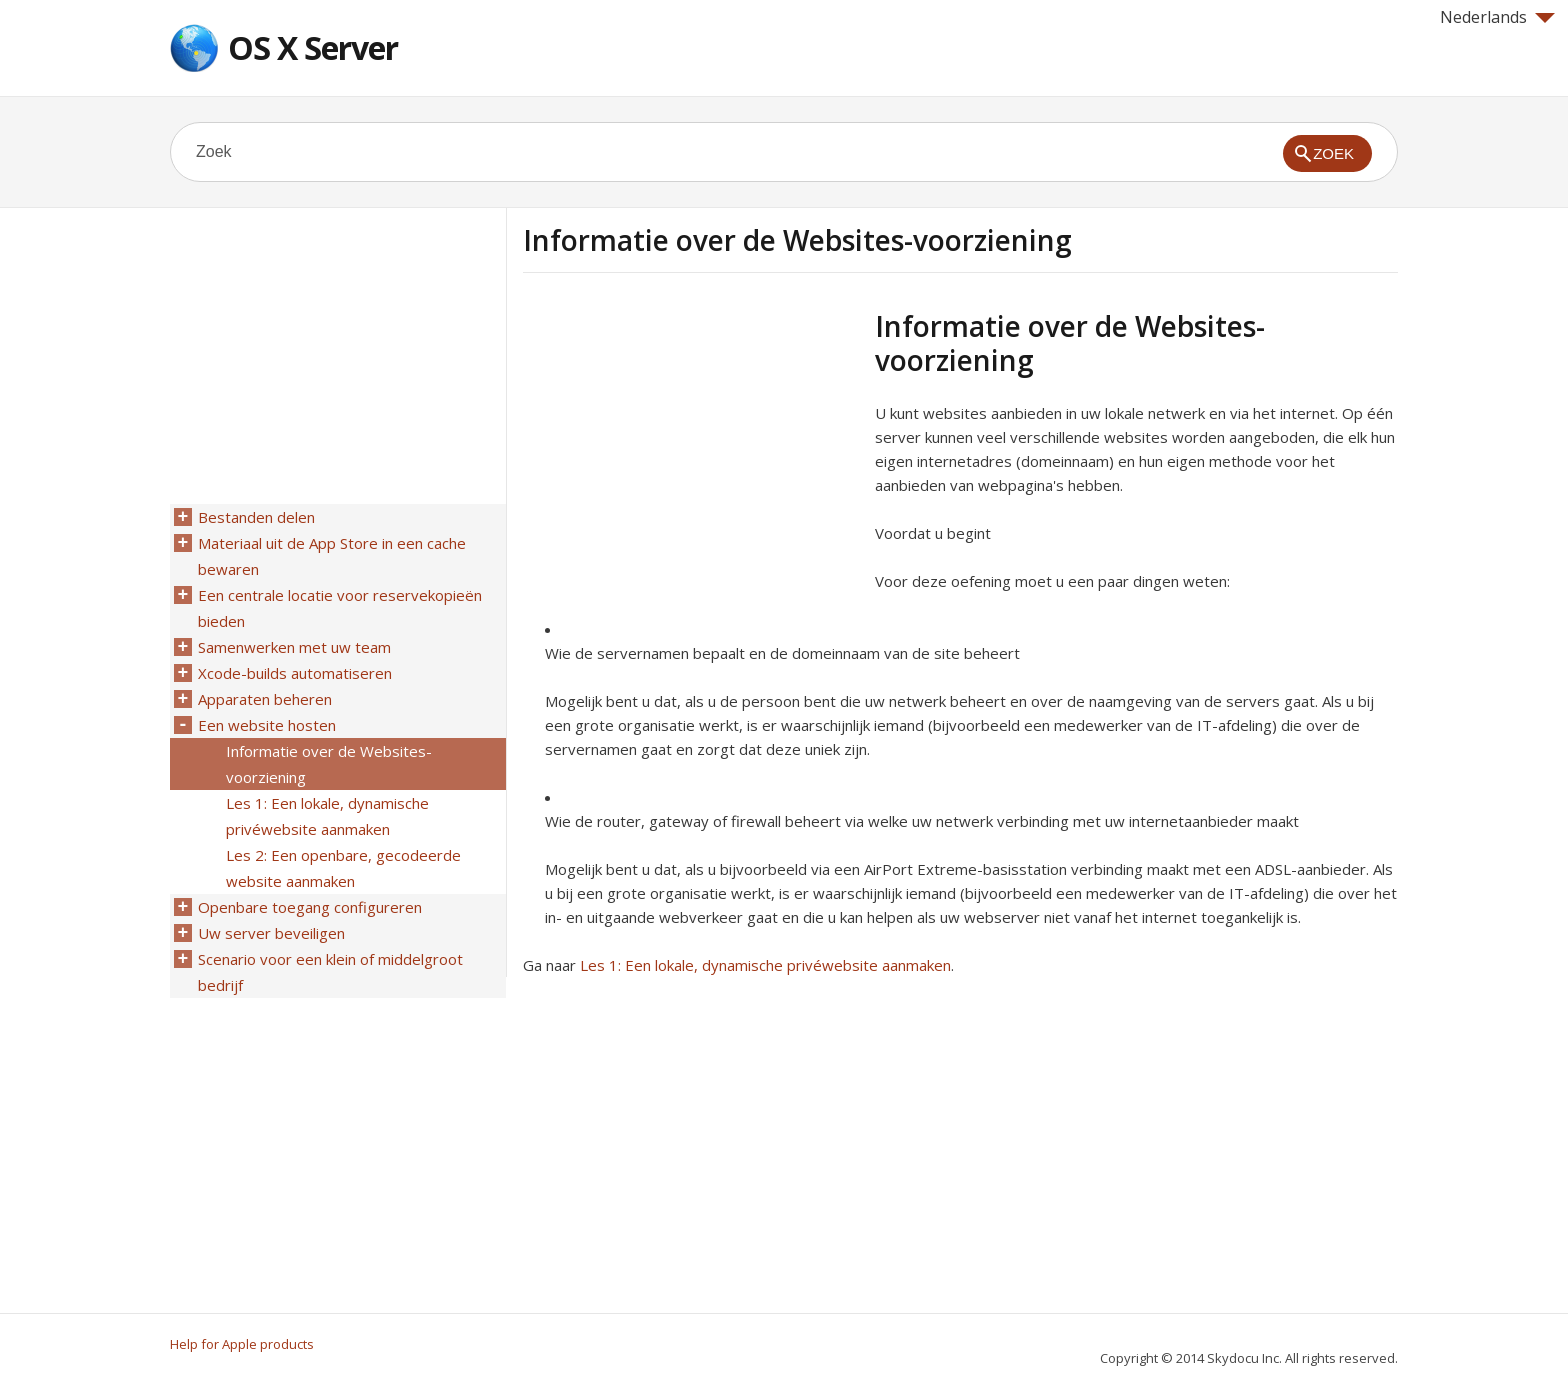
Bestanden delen (256, 517)
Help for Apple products (242, 1344)
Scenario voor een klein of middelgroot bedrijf (330, 972)
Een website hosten (267, 725)
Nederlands (1497, 17)
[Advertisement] (691, 449)
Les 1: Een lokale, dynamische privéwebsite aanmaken (765, 965)
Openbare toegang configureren (310, 907)
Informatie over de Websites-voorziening (329, 764)
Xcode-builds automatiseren (295, 673)
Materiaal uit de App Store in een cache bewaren (332, 556)
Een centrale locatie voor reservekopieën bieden (340, 608)
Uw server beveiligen (271, 933)
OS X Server (313, 47)
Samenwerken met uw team (294, 647)
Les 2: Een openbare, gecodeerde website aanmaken (343, 868)
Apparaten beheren (265, 699)
